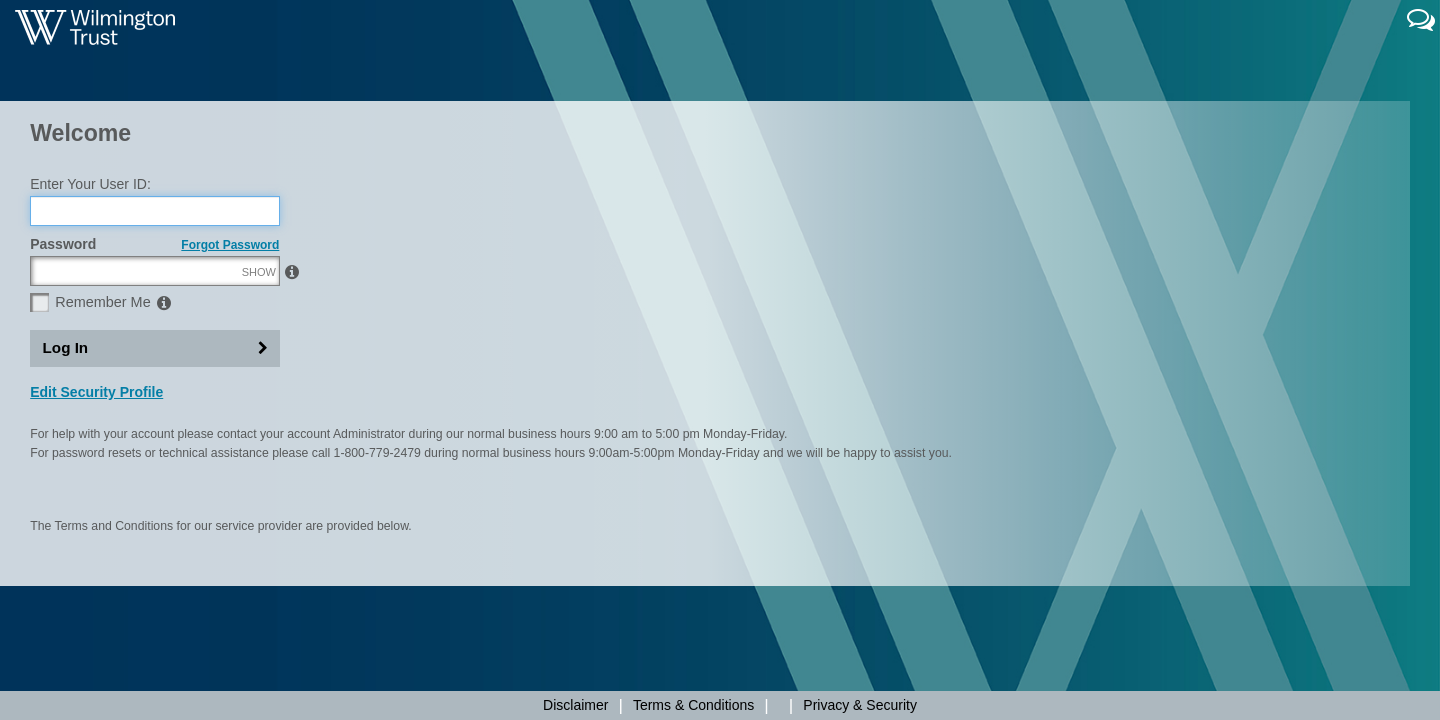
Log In (66, 441)
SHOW (259, 365)
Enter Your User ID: (90, 277)
